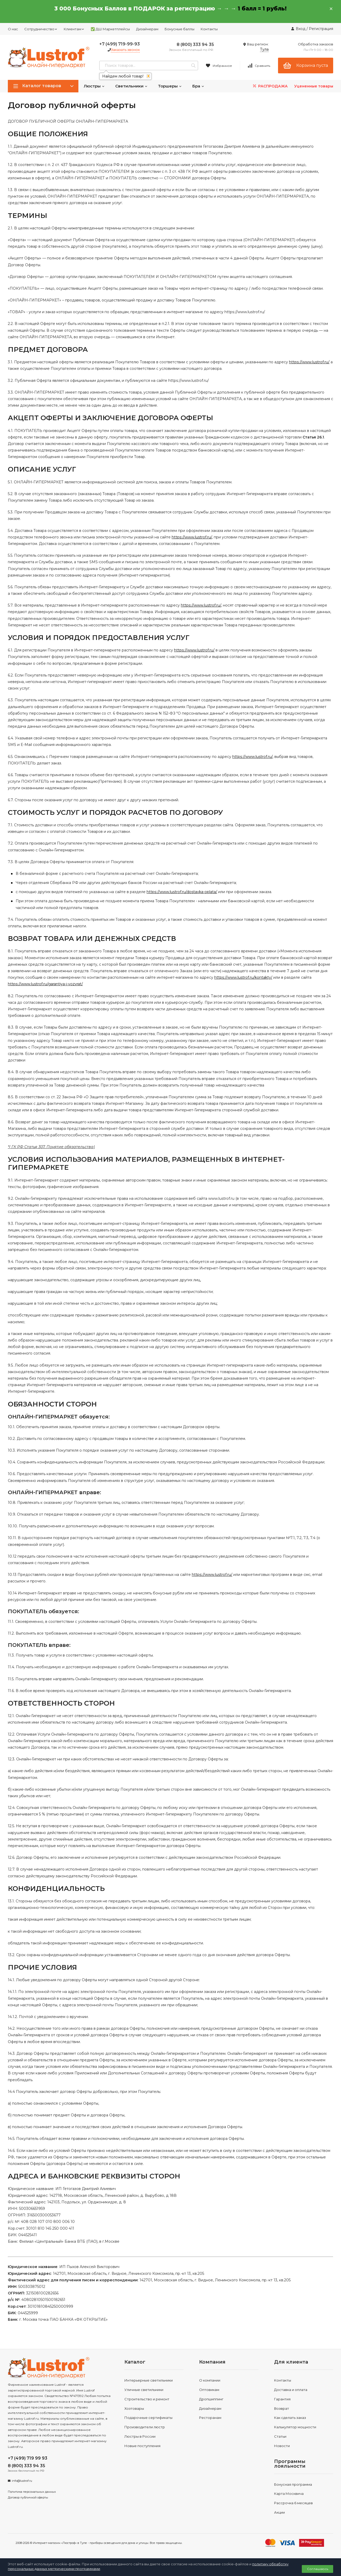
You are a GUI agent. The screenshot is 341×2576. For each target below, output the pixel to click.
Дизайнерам (147, 29)
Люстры (94, 86)
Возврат (281, 2408)
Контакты (209, 29)
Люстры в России (139, 2436)
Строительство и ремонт (146, 2399)
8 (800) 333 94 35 (195, 44)
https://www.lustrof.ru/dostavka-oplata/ (182, 891)
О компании (209, 2380)
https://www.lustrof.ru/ (309, 362)
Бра (198, 86)
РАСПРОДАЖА (270, 86)
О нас (13, 29)
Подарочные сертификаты (148, 2417)
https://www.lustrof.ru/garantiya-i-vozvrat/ (45, 984)
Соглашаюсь (317, 2569)
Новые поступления (142, 2446)
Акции (279, 2512)
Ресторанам (210, 2417)
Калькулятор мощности (295, 2427)
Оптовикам (209, 2390)
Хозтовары (134, 2408)
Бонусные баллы (179, 29)
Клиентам (74, 29)
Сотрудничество (40, 29)
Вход (300, 28)
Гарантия (282, 2399)
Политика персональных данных (32, 2492)
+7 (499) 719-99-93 (119, 43)
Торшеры (170, 86)
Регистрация (321, 28)
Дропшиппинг (211, 2399)
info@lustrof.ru (22, 2481)
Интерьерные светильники (148, 2380)
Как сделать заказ (290, 2417)
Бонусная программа (293, 2484)
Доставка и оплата (290, 2390)
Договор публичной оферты (28, 2497)
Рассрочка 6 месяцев (293, 2503)
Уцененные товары (313, 86)
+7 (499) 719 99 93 (27, 2458)
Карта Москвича (289, 2493)
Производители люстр (144, 2427)
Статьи (280, 2436)
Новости (282, 2446)
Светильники (131, 86)
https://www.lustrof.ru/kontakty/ (243, 977)
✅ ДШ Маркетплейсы (110, 29)
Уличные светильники (143, 2390)
